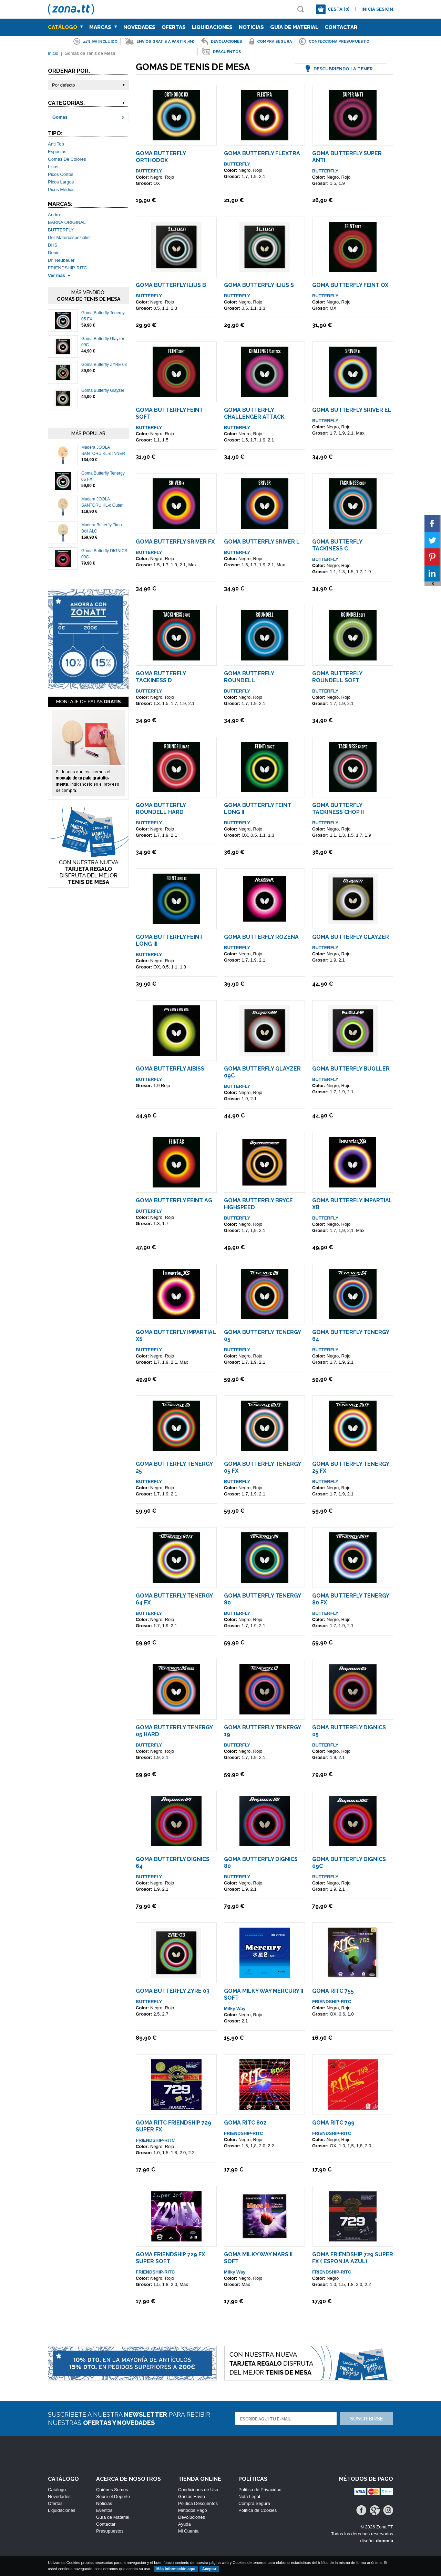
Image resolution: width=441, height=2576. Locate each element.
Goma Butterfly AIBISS (170, 1068)
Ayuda (184, 2524)
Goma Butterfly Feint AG (174, 1200)
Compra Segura (254, 2503)
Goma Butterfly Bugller (351, 1068)
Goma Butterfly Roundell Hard (161, 808)
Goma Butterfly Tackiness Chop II (338, 808)
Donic (53, 252)
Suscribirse (366, 2419)
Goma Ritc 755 (333, 1991)
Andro (54, 214)
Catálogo (65, 27)
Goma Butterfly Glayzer (102, 390)
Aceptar (209, 2569)
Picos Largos (61, 182)
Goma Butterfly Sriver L (262, 541)
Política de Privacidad (259, 2489)
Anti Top (56, 144)
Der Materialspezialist (69, 237)
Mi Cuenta (188, 2531)
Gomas (60, 117)
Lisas (53, 166)
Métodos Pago (192, 2510)
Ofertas (174, 27)
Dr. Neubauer (61, 260)
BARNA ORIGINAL (67, 222)
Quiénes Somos (112, 2489)
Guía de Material (294, 27)
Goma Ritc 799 (333, 2122)
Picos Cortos (60, 174)
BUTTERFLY (61, 229)
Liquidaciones (212, 27)
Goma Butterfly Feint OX (350, 285)
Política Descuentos (198, 2503)
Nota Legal (249, 2496)
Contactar (341, 27)
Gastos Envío (191, 2496)
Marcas (103, 27)
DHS (52, 245)
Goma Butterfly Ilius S (259, 285)
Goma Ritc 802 (245, 2122)
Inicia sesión (377, 9)
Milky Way (234, 2008)
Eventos (104, 2510)
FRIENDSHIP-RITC (67, 267)
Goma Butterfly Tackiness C (337, 545)
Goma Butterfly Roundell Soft (337, 677)
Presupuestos (110, 2531)
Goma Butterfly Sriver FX (175, 541)
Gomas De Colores (67, 159)
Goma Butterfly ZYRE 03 (104, 364)
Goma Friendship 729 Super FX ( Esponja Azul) (352, 2258)
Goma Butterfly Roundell (249, 677)
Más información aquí (175, 2569)
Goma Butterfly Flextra (262, 153)
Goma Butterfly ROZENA (261, 937)
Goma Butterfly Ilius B (171, 285)
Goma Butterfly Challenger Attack (254, 413)
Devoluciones (191, 2517)
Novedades (139, 27)
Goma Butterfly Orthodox (161, 156)
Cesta (338, 9)
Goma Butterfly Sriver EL (351, 410)
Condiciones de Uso (198, 2489)
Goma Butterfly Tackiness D (161, 677)
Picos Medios (61, 189)
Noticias (251, 27)
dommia (384, 2540)
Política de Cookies (257, 2510)
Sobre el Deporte (113, 2496)
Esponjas (57, 151)
